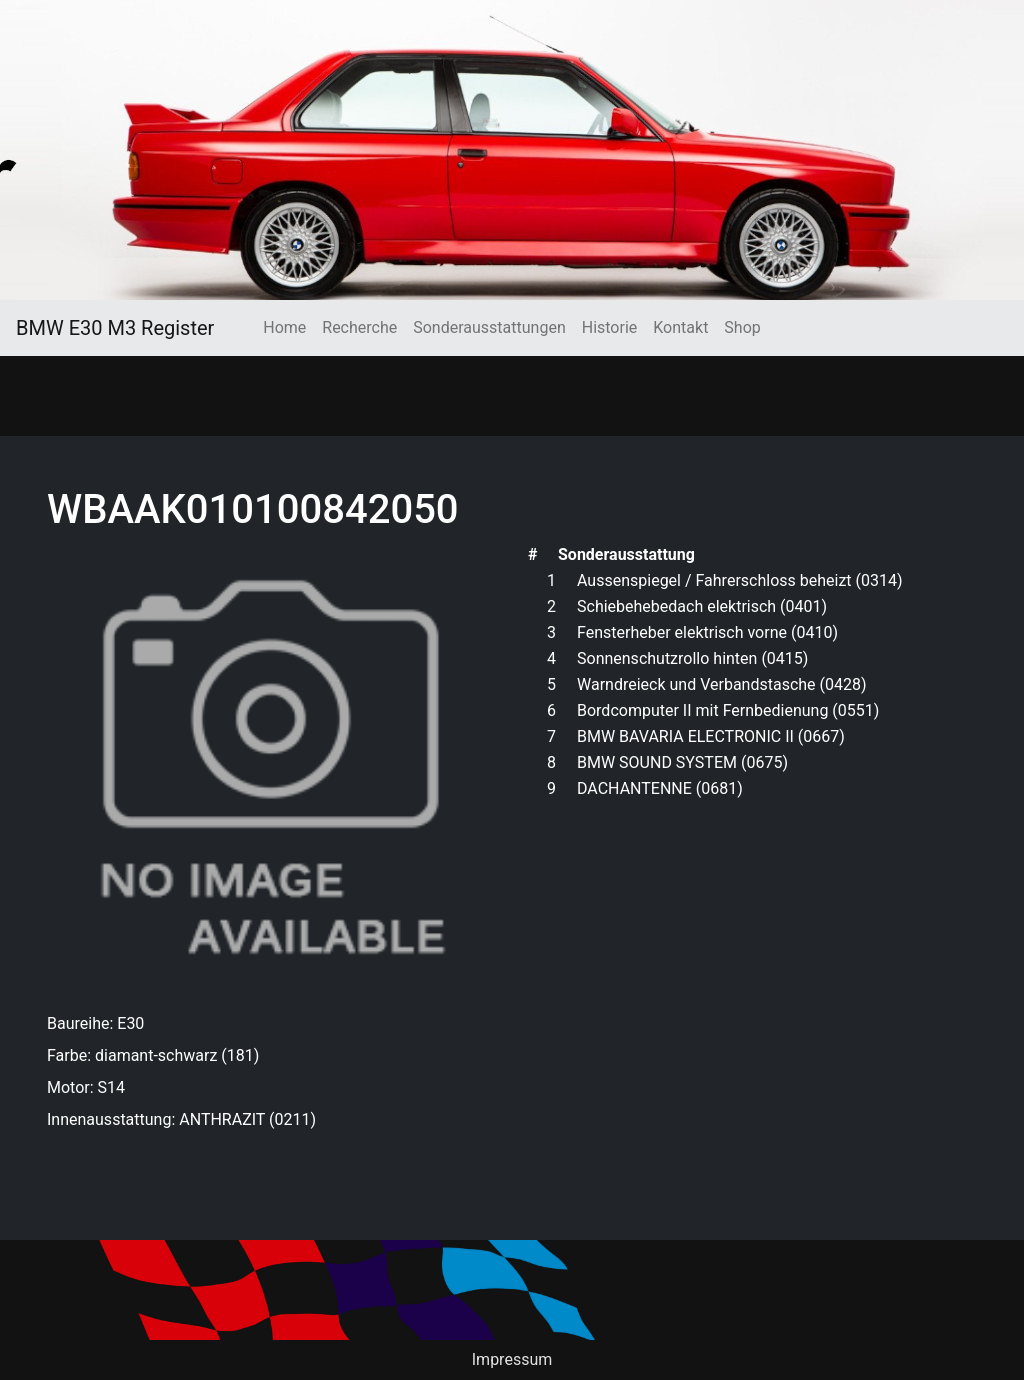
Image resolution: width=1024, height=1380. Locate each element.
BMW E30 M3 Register (115, 328)
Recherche (359, 327)
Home (284, 327)
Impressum (512, 1359)
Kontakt (680, 327)
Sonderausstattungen (489, 327)
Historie (610, 327)
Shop (742, 327)
